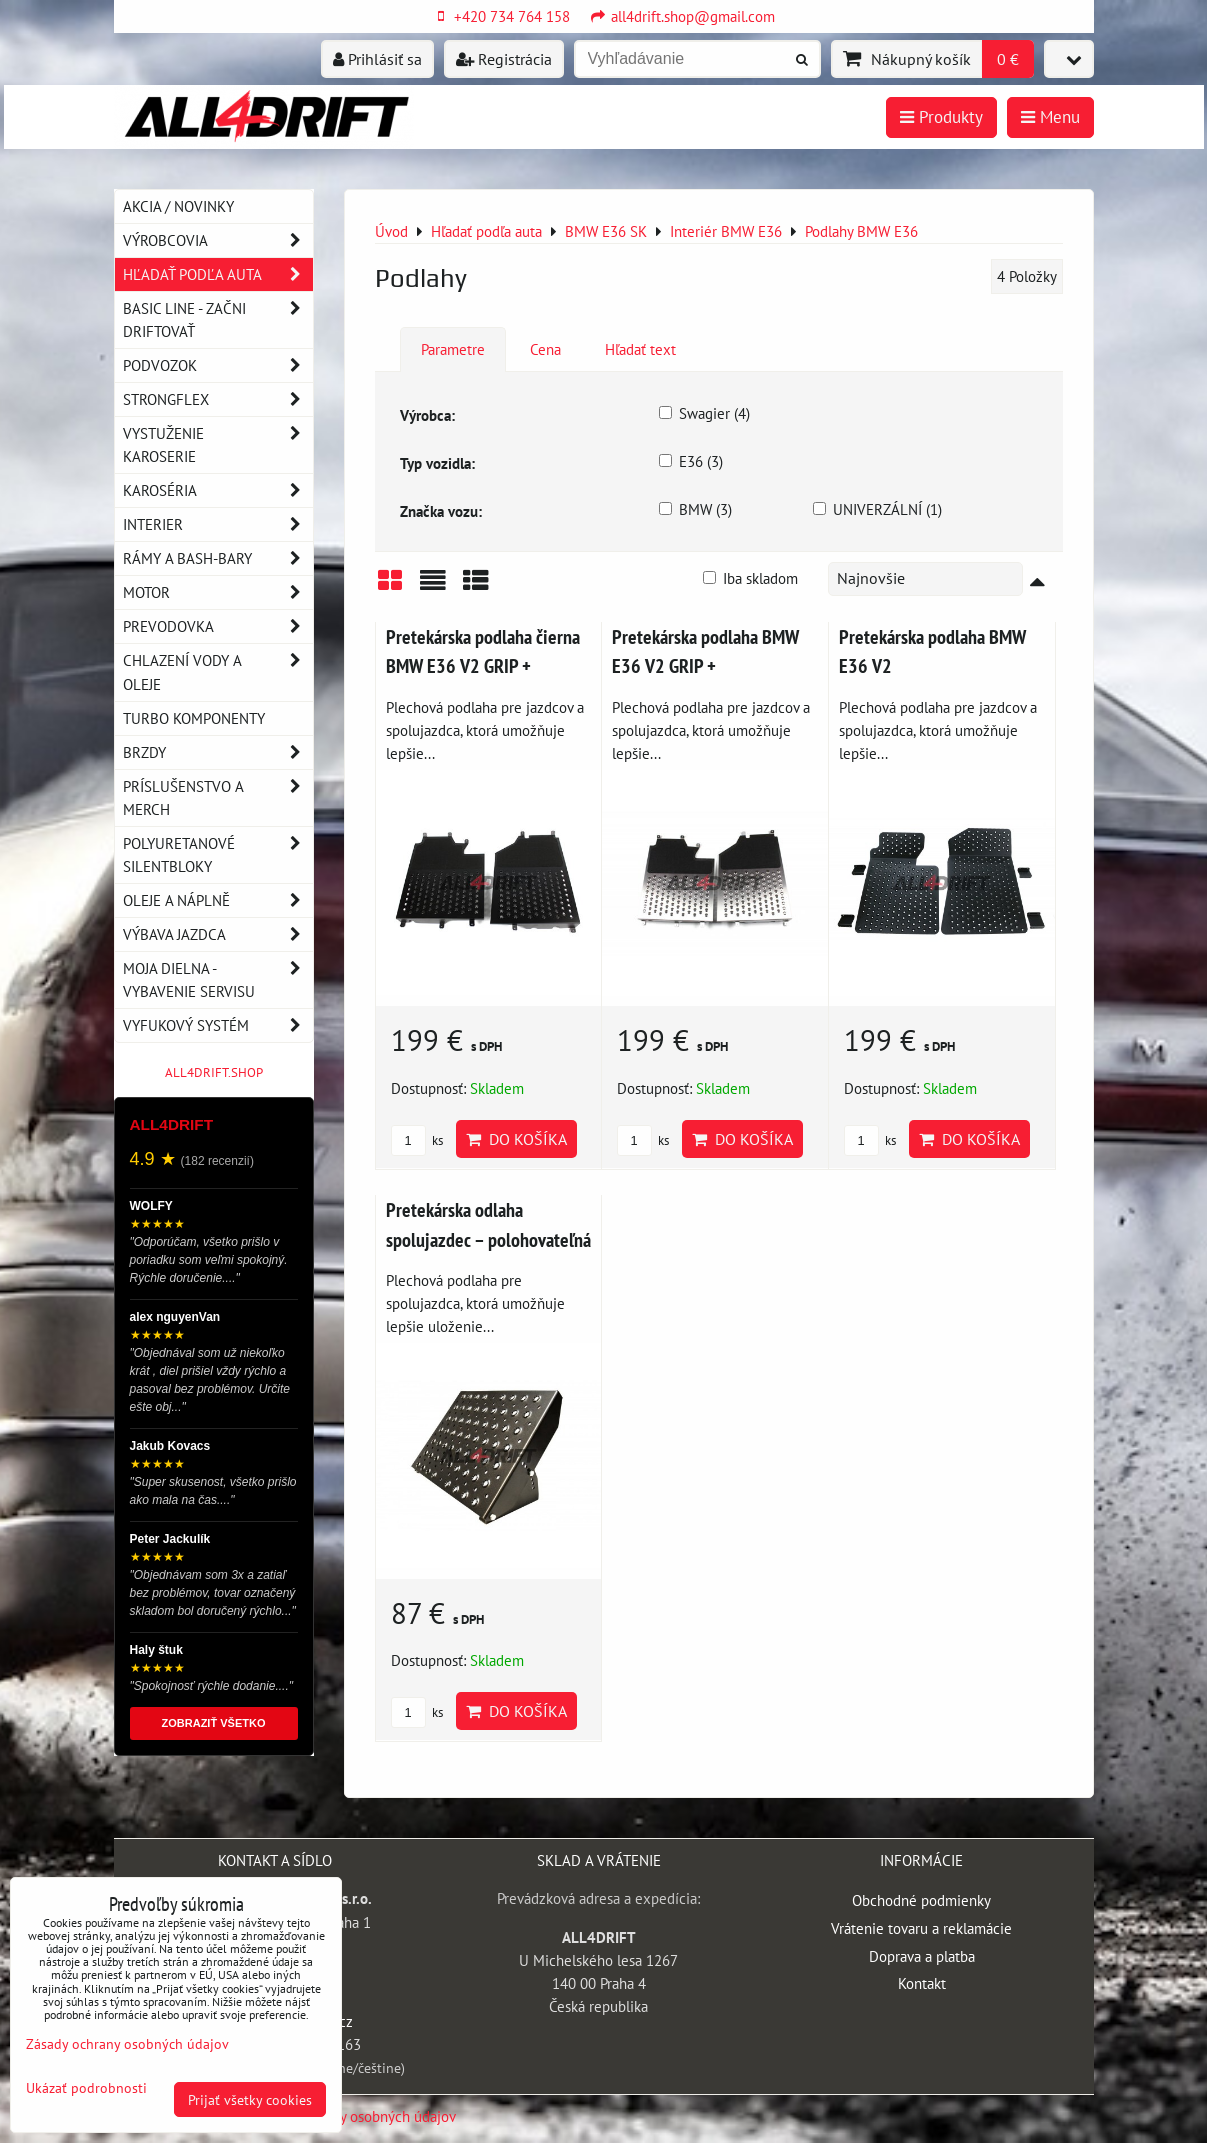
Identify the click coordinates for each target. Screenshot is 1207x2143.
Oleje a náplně (218, 900)
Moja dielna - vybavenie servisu (218, 980)
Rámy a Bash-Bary (218, 558)
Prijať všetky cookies (250, 2099)
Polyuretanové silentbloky (218, 855)
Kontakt (922, 1983)
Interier (218, 524)
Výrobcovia (218, 240)
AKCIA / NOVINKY (178, 206)
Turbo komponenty (194, 718)
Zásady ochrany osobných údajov (353, 2116)
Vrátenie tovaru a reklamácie (921, 1928)
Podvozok (218, 365)
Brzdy (218, 752)
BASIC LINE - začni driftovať (218, 320)
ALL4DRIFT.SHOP (214, 1072)
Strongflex (218, 399)
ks (417, 1140)
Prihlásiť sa (377, 59)
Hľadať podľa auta (218, 274)
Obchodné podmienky (921, 1900)
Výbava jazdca (218, 934)
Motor (218, 592)
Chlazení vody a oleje (218, 672)
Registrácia (504, 59)
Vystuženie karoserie (218, 445)
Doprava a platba (922, 1956)
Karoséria (218, 490)
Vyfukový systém (218, 1025)
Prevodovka (218, 626)
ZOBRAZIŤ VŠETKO (214, 1723)
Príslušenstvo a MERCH (218, 798)
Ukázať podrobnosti (86, 2088)
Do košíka (516, 1139)
